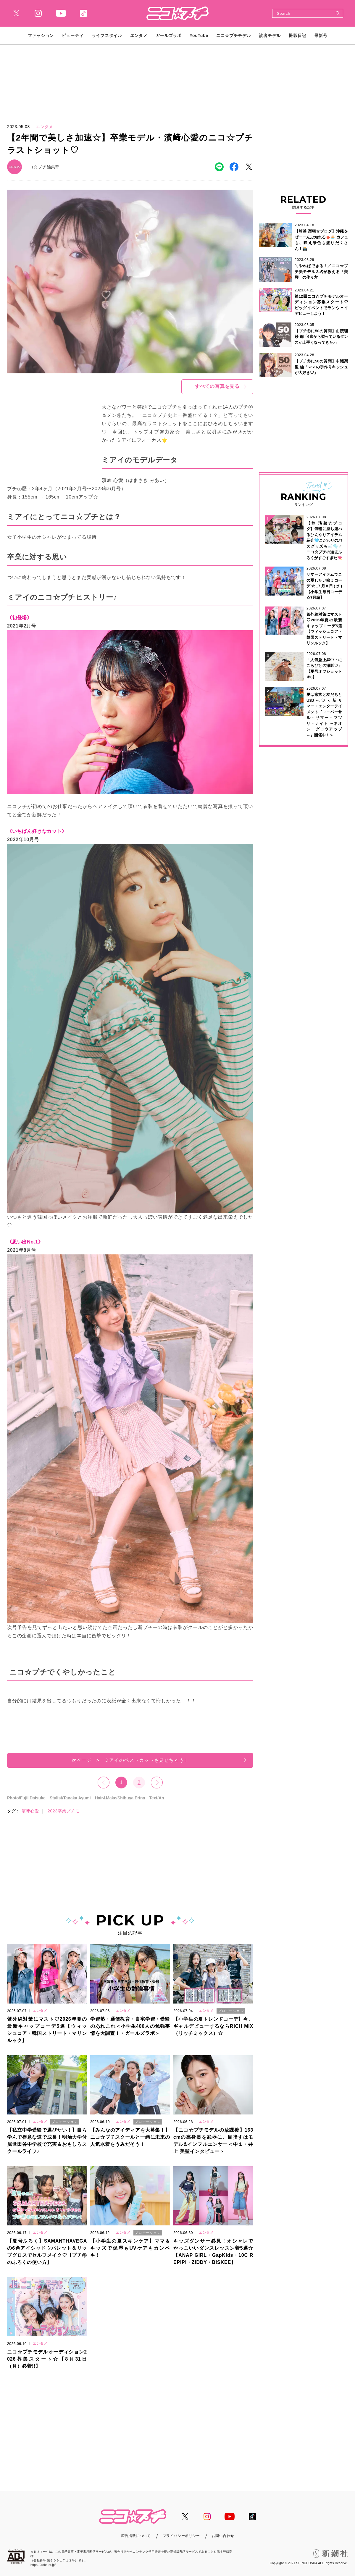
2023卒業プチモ (63, 1811)
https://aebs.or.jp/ (43, 2565)
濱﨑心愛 (30, 1811)
